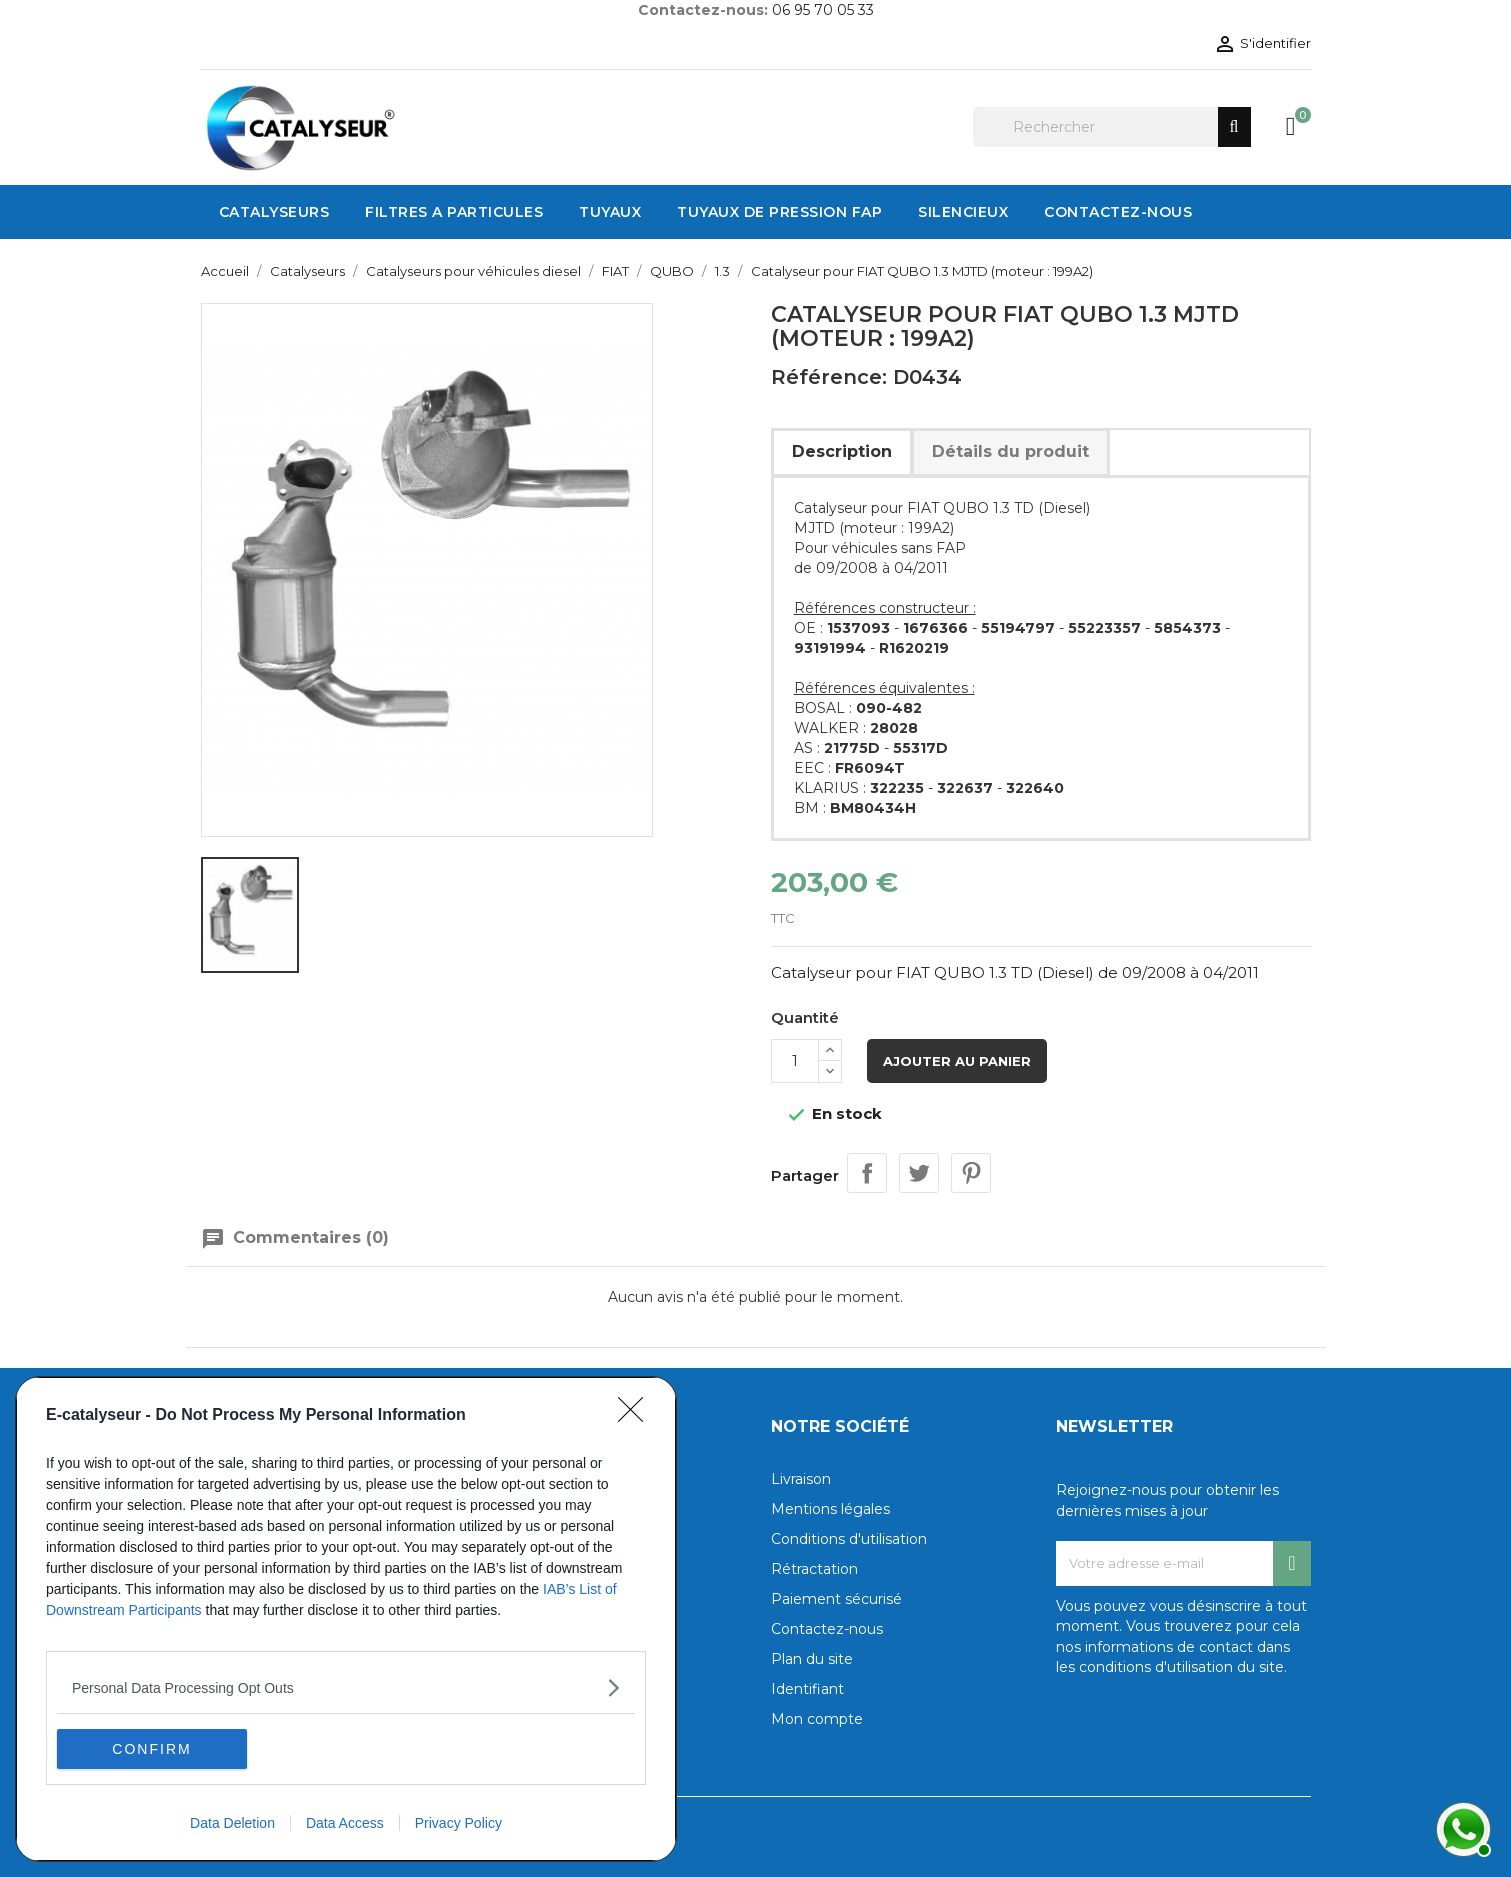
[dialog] (346, 1619)
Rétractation (814, 1569)
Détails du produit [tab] (1010, 451)
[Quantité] (795, 1061)
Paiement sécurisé (836, 1599)
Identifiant (807, 1689)
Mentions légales (830, 1509)
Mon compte (817, 1719)
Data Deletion (232, 1823)
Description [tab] (842, 451)
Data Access (345, 1823)
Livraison (801, 1479)
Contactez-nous (827, 1629)
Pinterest (971, 1173)
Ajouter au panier (957, 1061)
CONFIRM (151, 1749)
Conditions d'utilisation (849, 1539)
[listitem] (346, 1687)
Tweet (919, 1173)
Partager (867, 1173)
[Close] (637, 1416)
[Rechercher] (1112, 127)
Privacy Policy (458, 1823)
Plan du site (812, 1659)
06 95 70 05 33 (823, 10)
